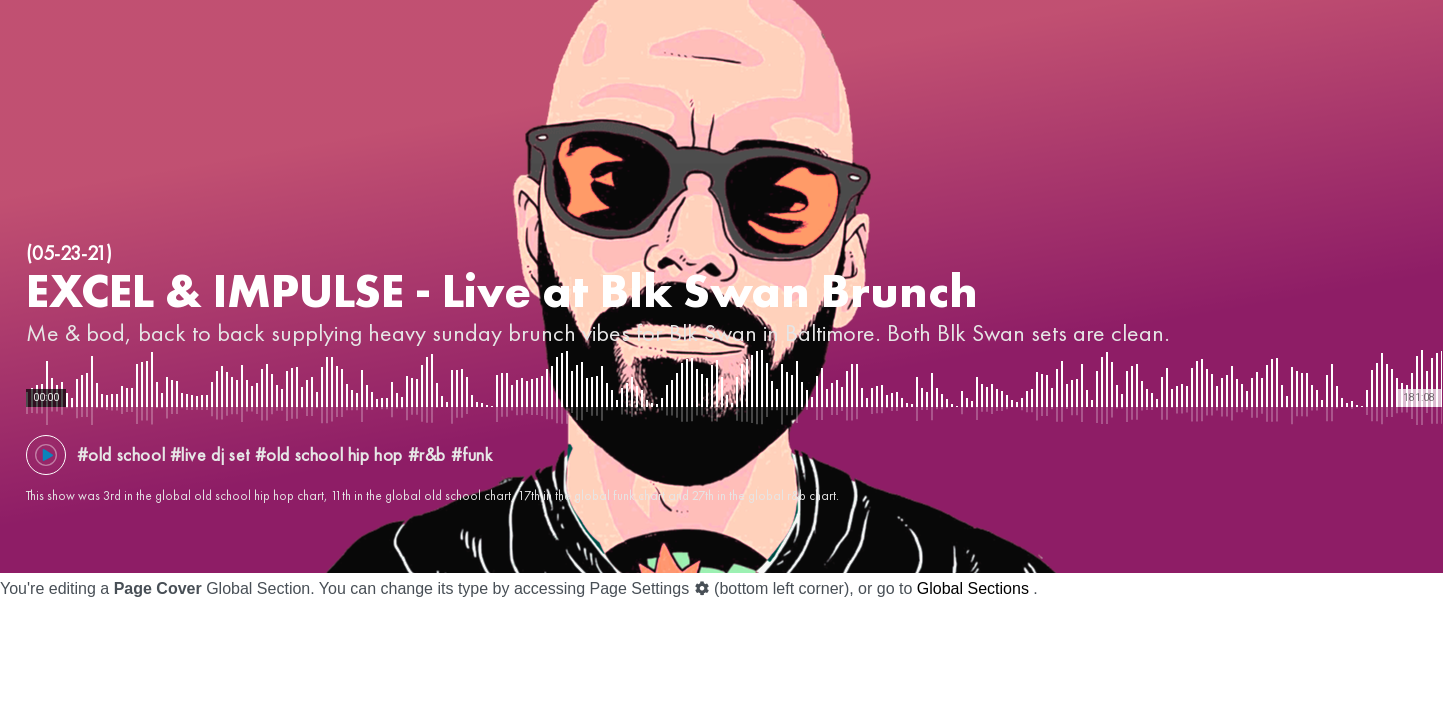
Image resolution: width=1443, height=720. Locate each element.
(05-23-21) (69, 253)
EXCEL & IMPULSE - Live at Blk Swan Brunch (502, 290)
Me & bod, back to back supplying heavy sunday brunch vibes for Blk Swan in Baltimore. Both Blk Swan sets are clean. (598, 332)
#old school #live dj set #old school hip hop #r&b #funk (285, 454)
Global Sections (973, 588)
